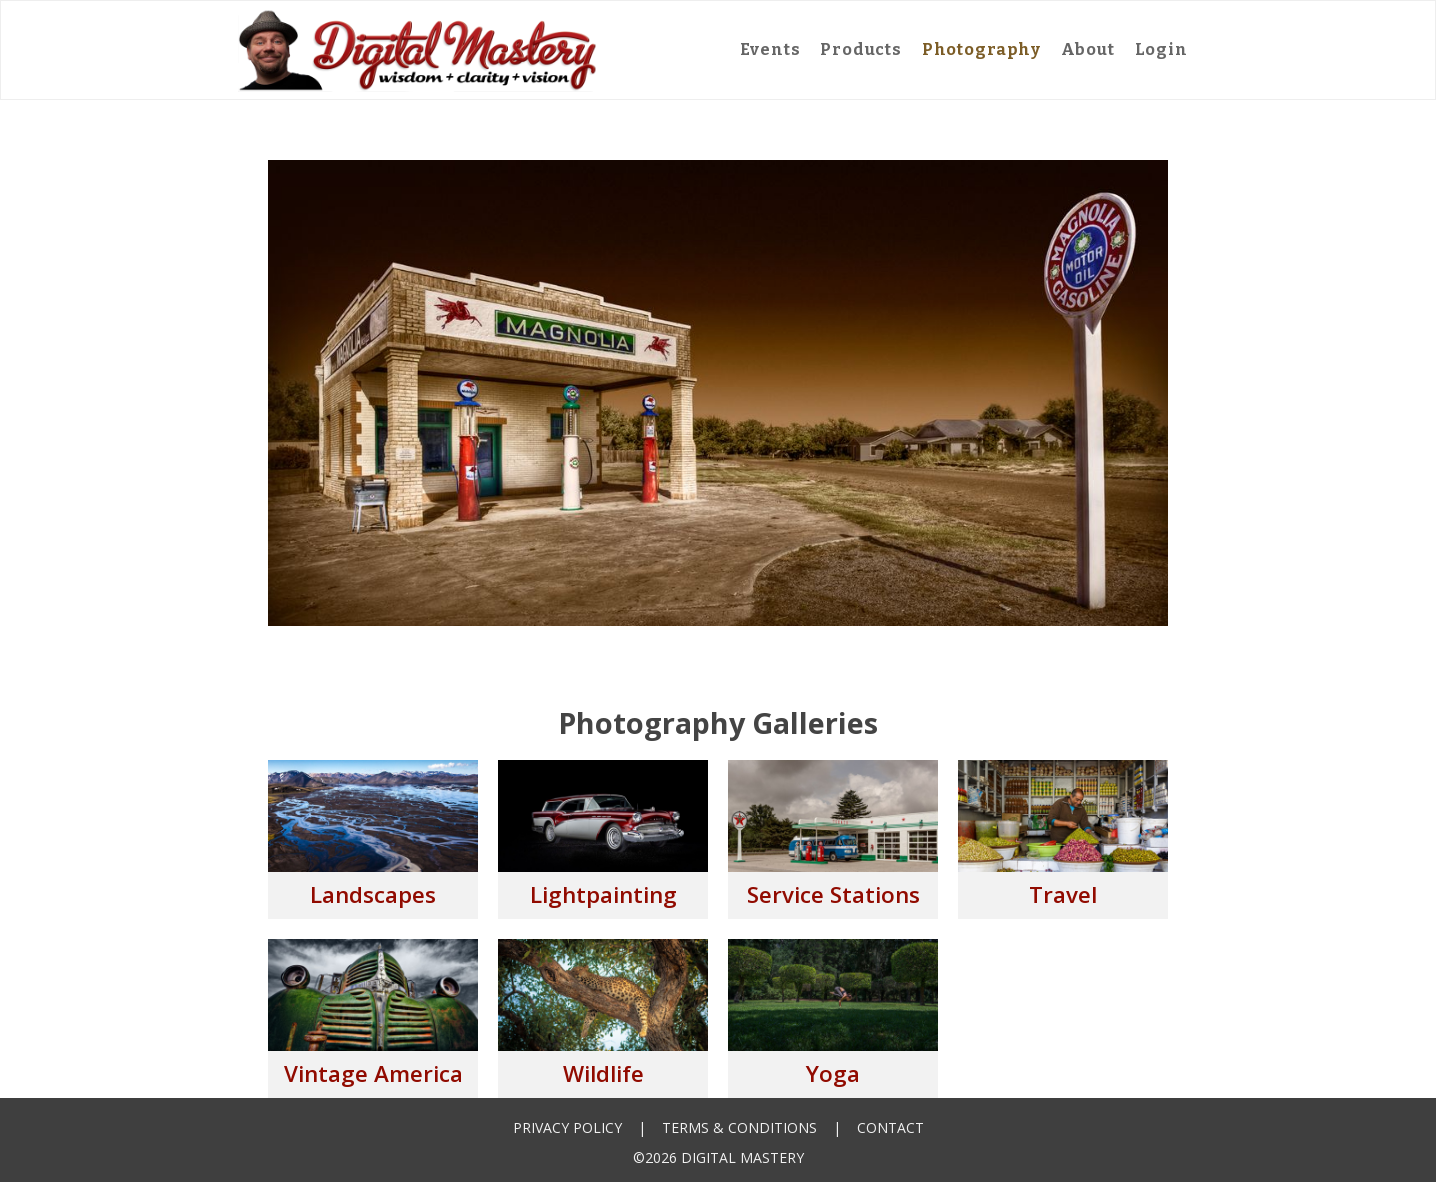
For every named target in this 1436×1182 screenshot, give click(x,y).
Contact (890, 1127)
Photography (981, 49)
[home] (418, 50)
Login (1161, 49)
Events (770, 49)
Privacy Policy (567, 1127)
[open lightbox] (373, 839)
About (1088, 49)
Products (860, 49)
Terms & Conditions (739, 1127)
